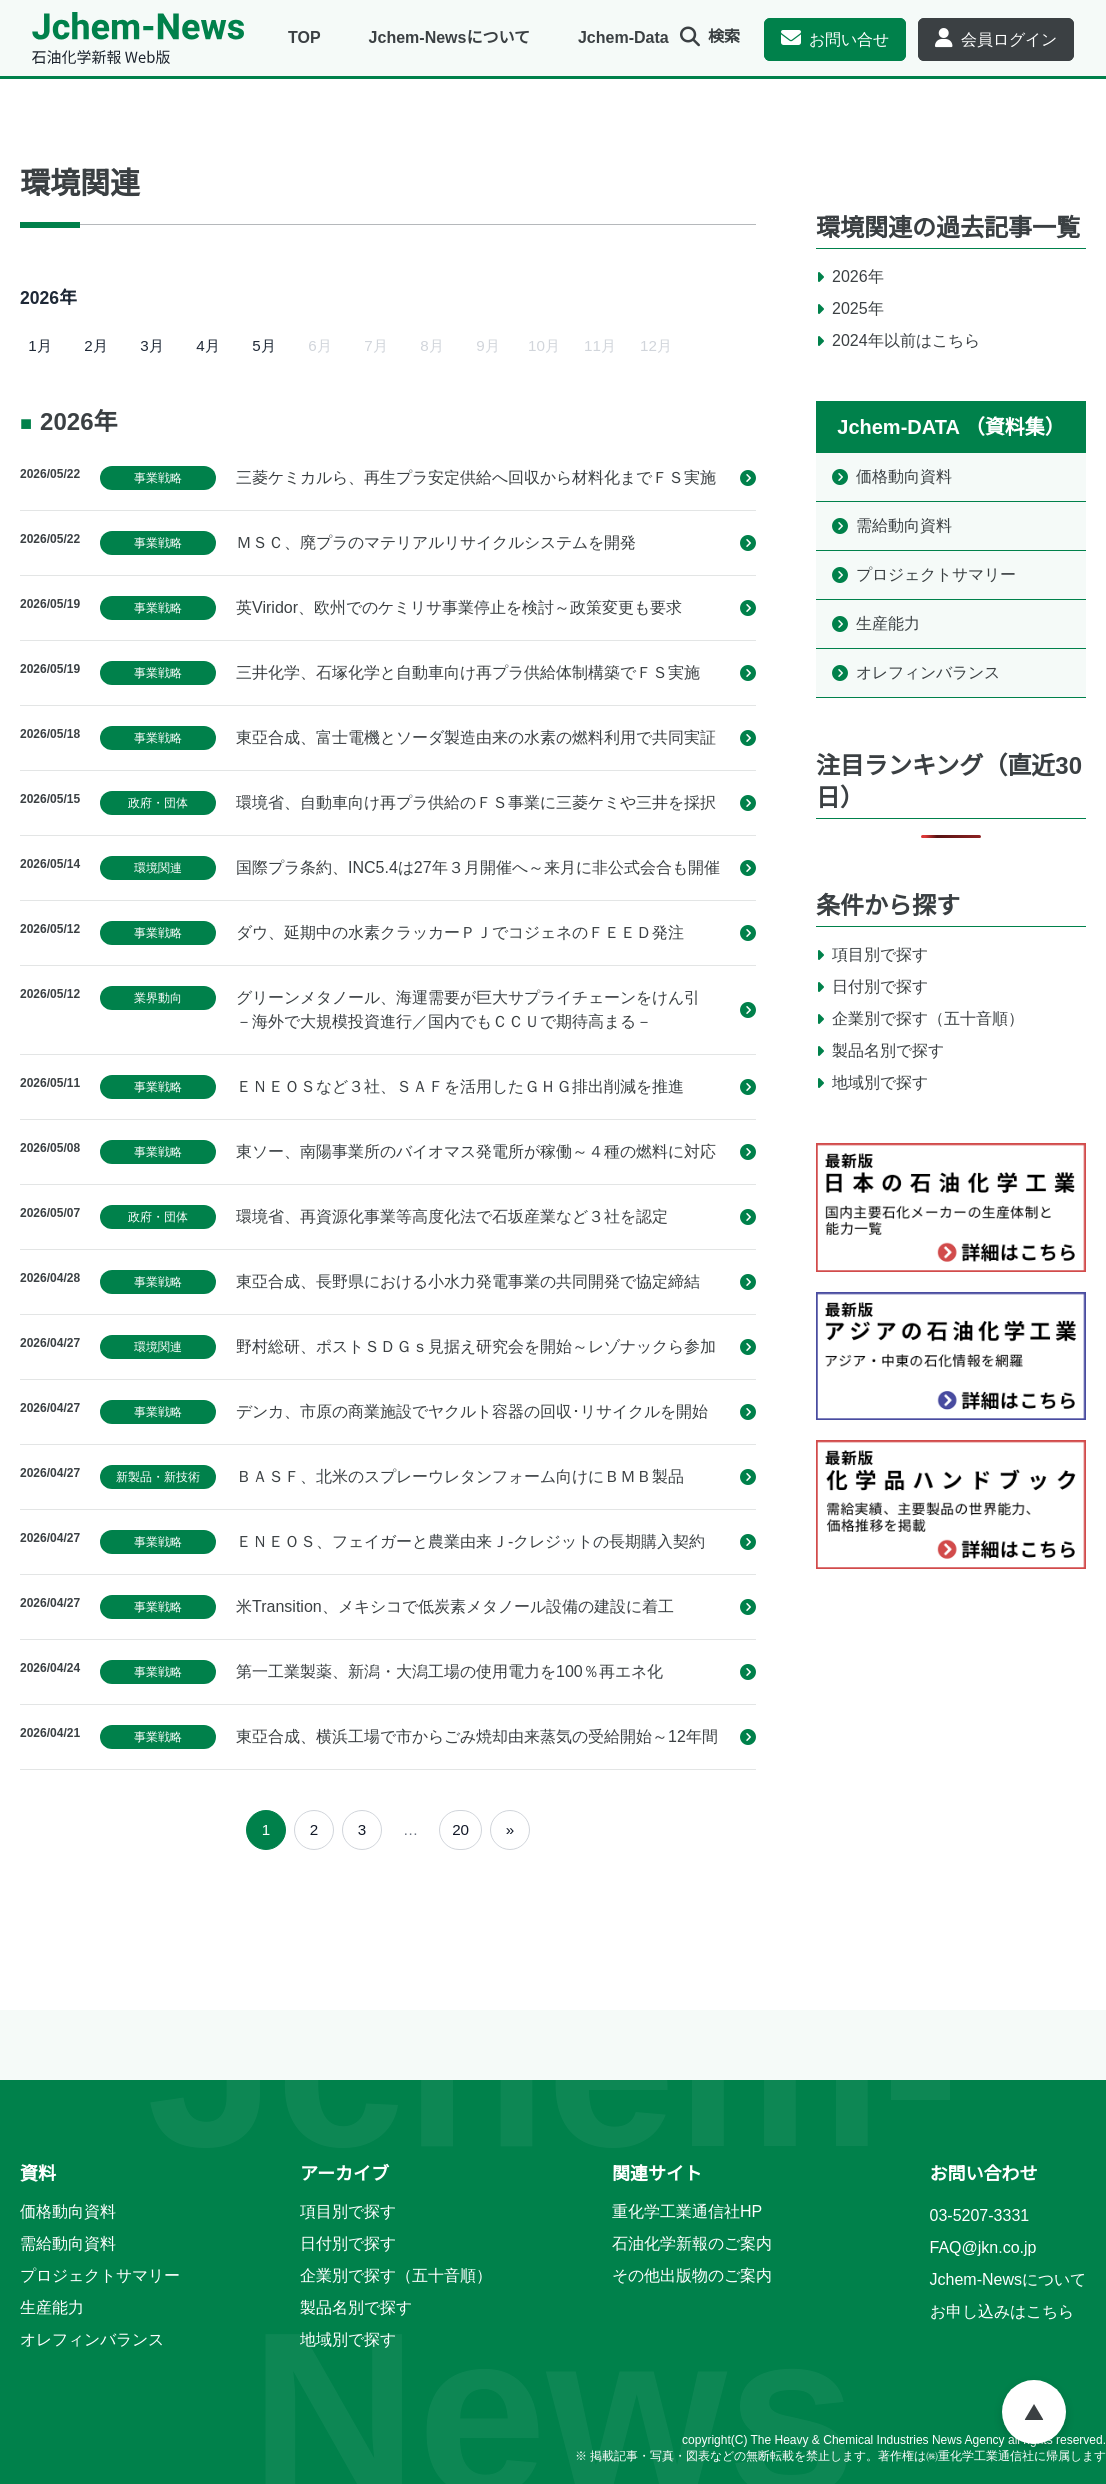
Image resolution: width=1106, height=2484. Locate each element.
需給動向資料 (904, 525)
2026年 (858, 276)
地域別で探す (880, 1082)
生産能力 (888, 623)
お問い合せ (849, 39)
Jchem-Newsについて (449, 37)
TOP (304, 37)
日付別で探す (880, 986)
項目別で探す (880, 954)
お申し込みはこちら (1002, 2311)
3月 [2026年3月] (151, 345)
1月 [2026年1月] (39, 345)
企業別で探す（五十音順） (928, 1018)
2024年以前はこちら (906, 340)
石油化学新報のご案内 (692, 2243)
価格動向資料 (904, 476)
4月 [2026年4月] (207, 345)
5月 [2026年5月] (263, 345)
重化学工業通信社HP (687, 2211)
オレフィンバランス (928, 672)
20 (460, 1829)
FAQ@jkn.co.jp (983, 2247)
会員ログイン (1009, 39)
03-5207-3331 (980, 2215)
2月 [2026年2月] (95, 345)
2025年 (858, 308)
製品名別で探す (888, 1050)
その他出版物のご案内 (692, 2275)
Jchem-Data (623, 37)
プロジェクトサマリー (936, 574)
